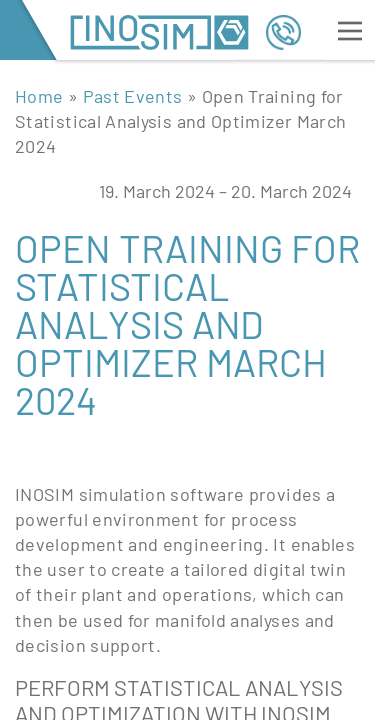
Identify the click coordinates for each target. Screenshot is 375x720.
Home (39, 96)
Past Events (133, 96)
